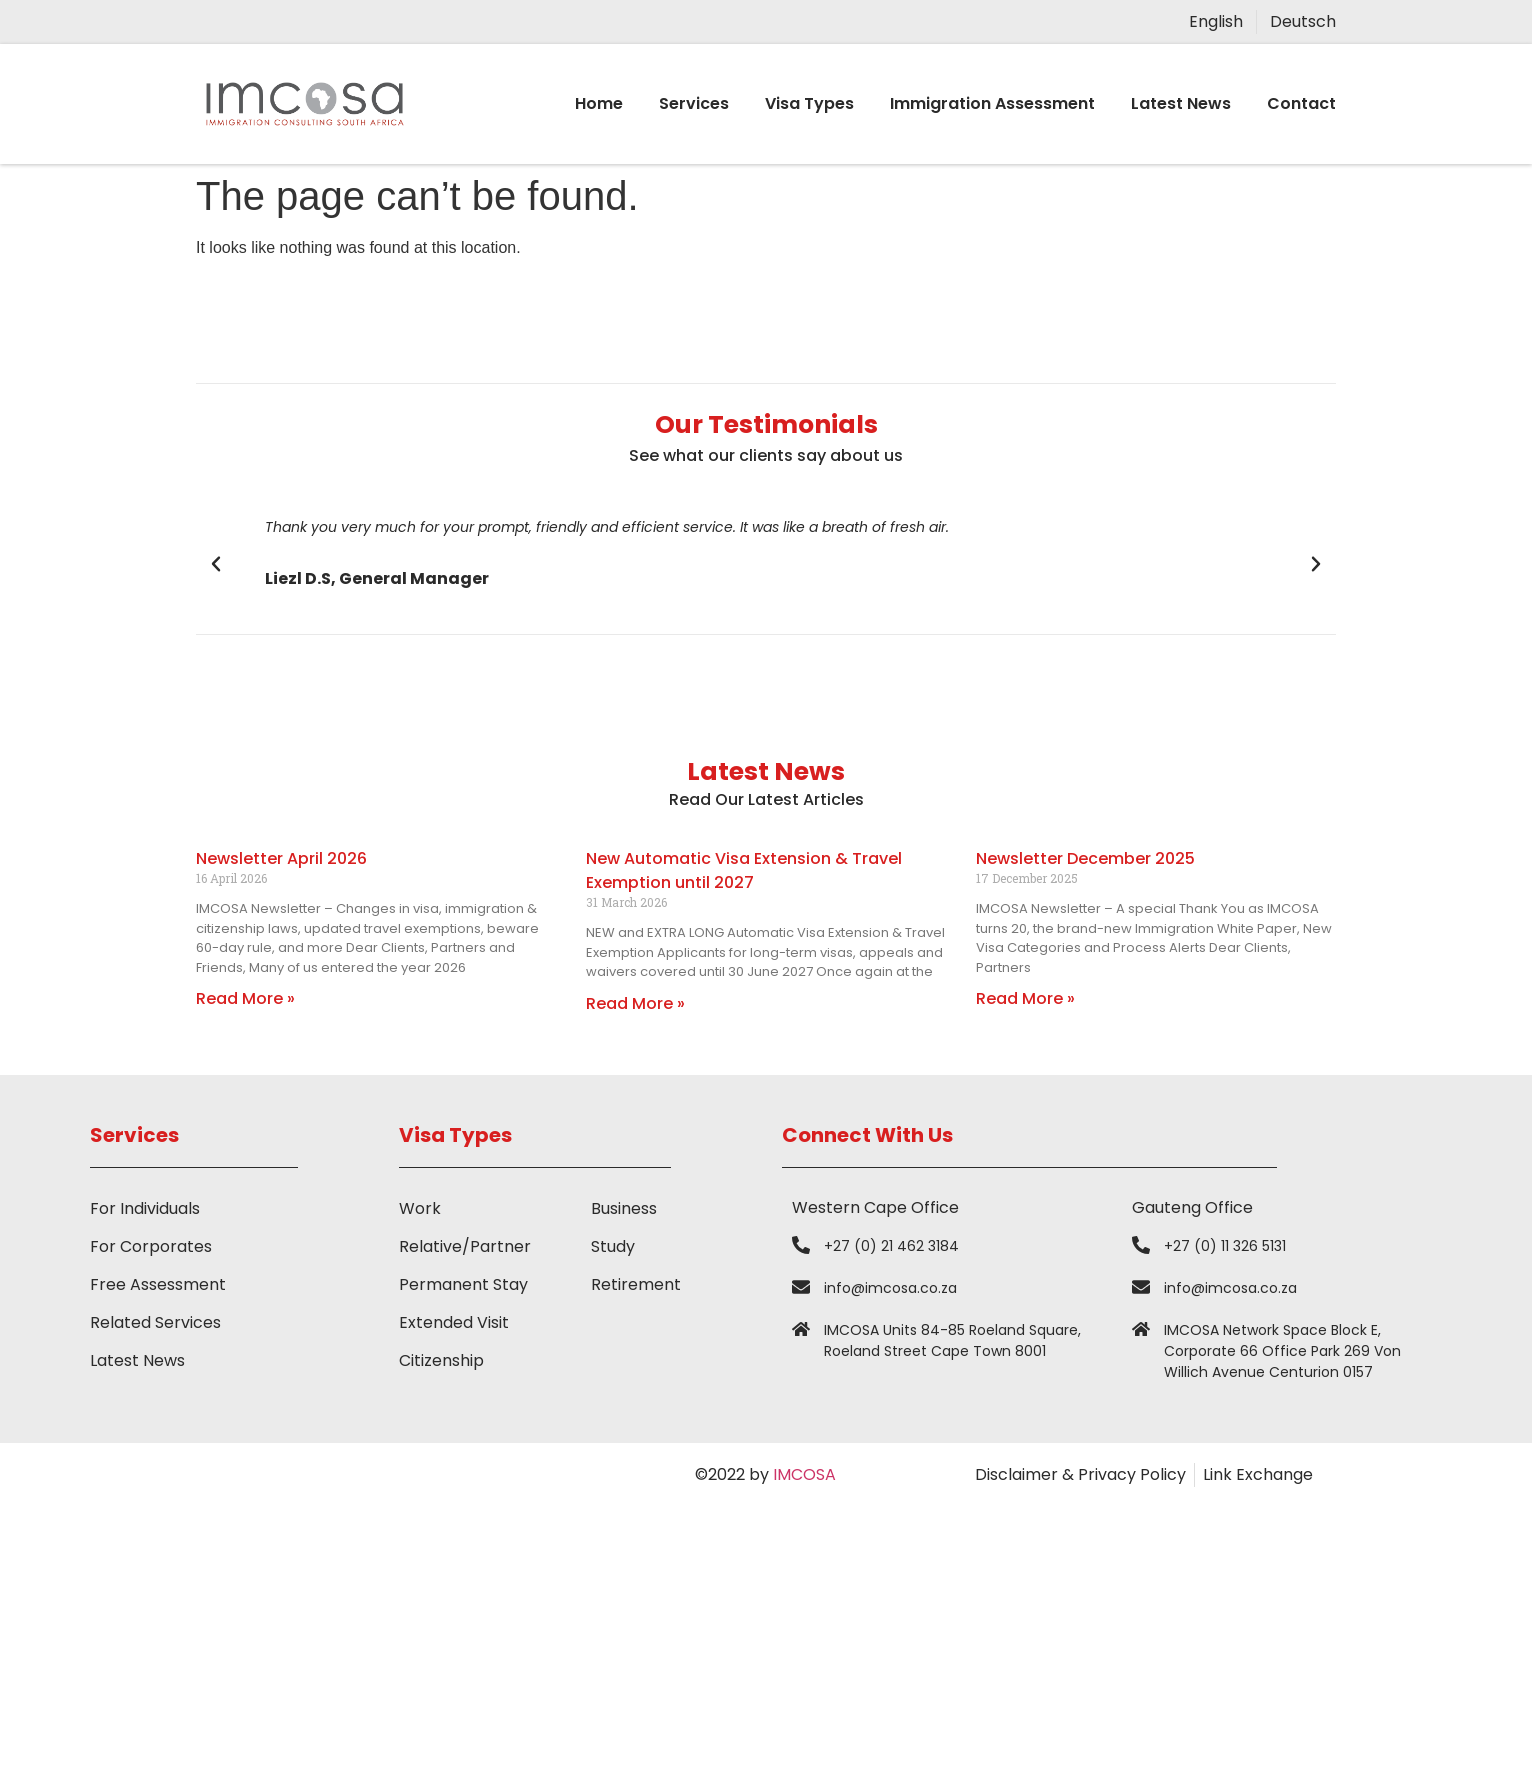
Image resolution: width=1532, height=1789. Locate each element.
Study (613, 1246)
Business (624, 1208)
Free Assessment (158, 1284)
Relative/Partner (465, 1246)
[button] (216, 564)
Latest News (1181, 103)
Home (599, 103)
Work (420, 1208)
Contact (1301, 103)
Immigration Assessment (992, 103)
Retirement (636, 1284)
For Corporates (151, 1246)
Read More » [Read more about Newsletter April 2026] (245, 998)
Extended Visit (454, 1322)
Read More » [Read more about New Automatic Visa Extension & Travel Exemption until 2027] (635, 1003)
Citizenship (441, 1360)
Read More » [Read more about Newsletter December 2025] (1025, 998)
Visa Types (809, 103)
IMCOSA (804, 1474)
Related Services (155, 1322)
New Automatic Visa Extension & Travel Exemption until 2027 (744, 870)
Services (694, 103)
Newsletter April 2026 (281, 858)
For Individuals (145, 1208)
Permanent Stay (463, 1284)
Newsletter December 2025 (1085, 858)
